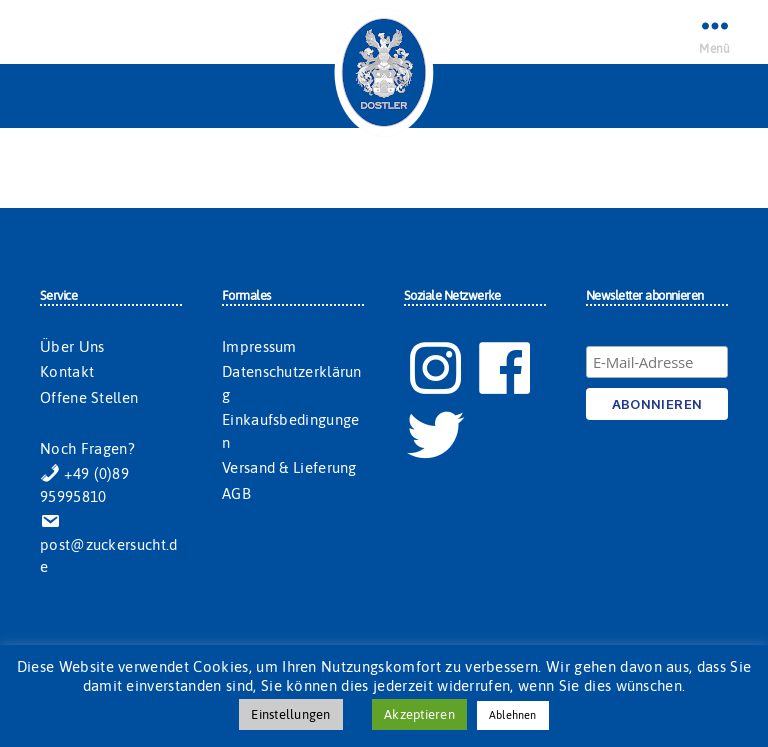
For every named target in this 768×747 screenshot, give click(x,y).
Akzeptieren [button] (419, 714)
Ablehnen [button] (513, 715)
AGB (236, 493)
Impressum (259, 346)
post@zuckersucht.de (108, 544)
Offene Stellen (89, 397)
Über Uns (72, 346)
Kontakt (67, 371)
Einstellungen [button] (290, 714)
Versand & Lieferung (289, 467)
